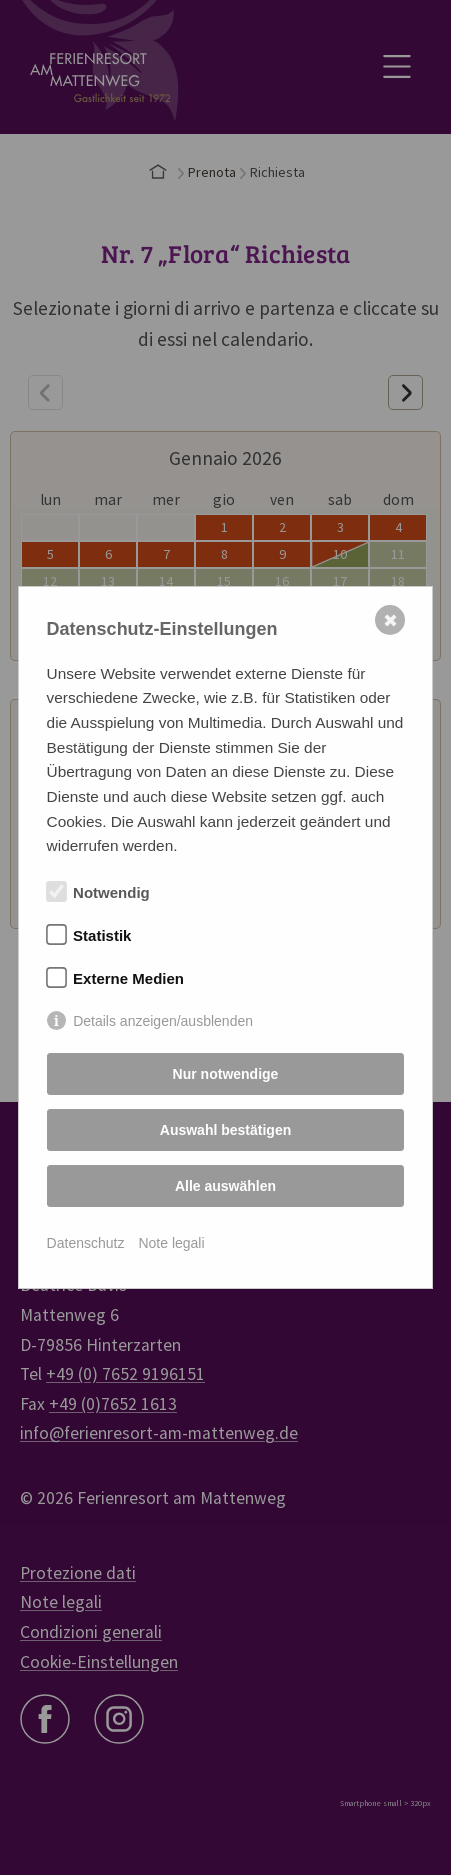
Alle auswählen (225, 1186)
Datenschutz (86, 1243)
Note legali (171, 1243)
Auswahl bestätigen (225, 1130)
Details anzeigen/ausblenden (163, 1021)
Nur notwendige (226, 1074)
